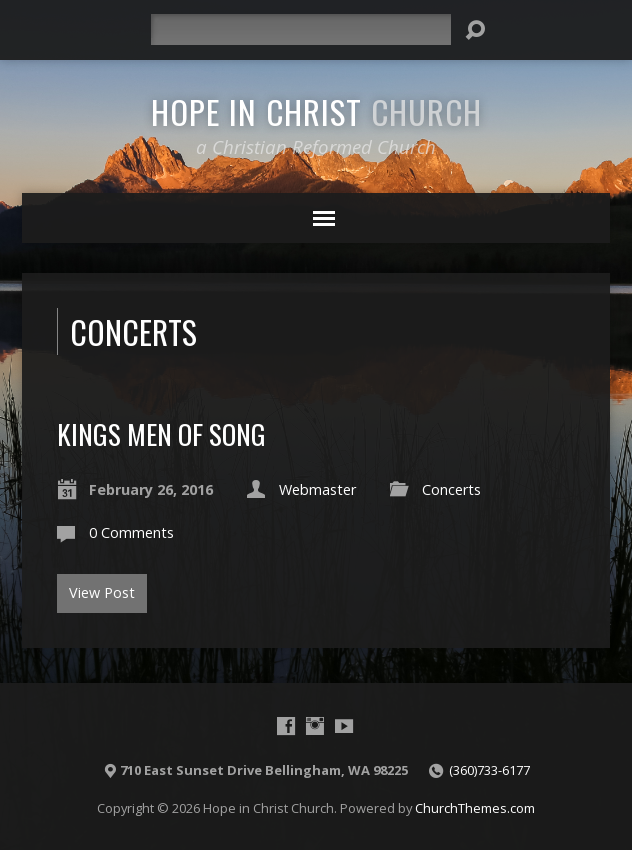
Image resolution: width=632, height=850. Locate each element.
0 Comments (131, 532)
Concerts (451, 489)
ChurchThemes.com (475, 808)
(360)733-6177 (489, 770)
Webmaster (317, 489)
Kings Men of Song (161, 433)
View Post (102, 592)
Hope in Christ (316, 111)
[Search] (301, 29)
